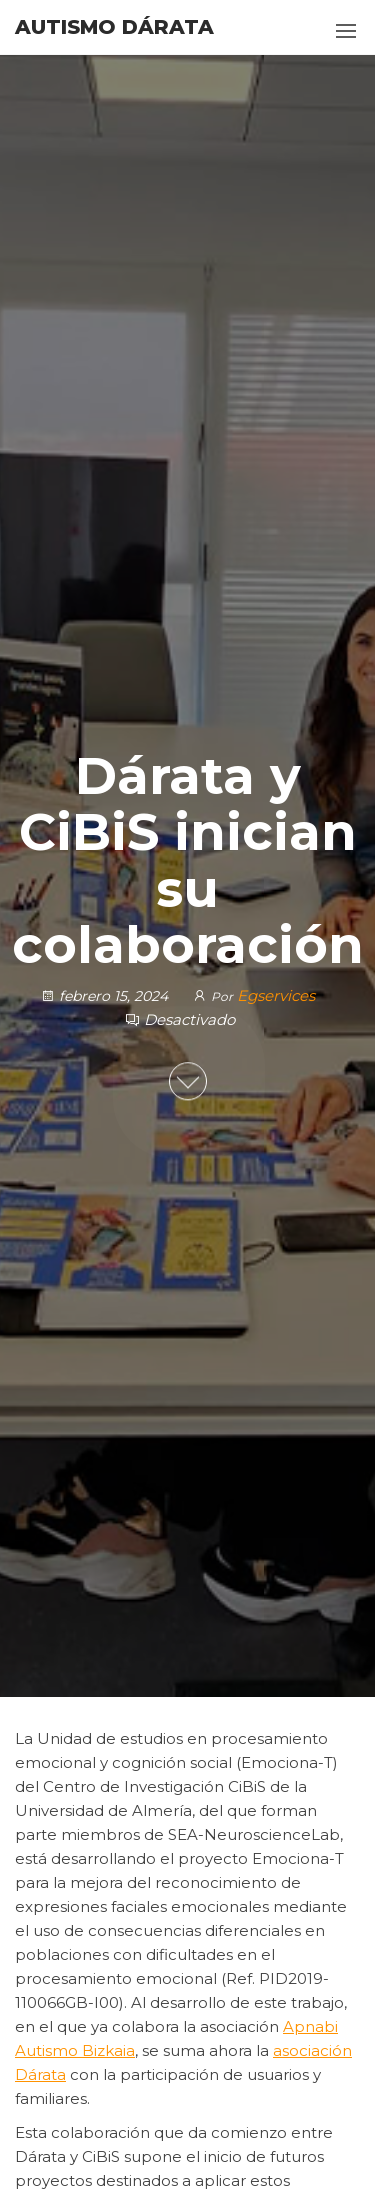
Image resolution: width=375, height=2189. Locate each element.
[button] (346, 31)
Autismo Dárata (114, 27)
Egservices (276, 995)
